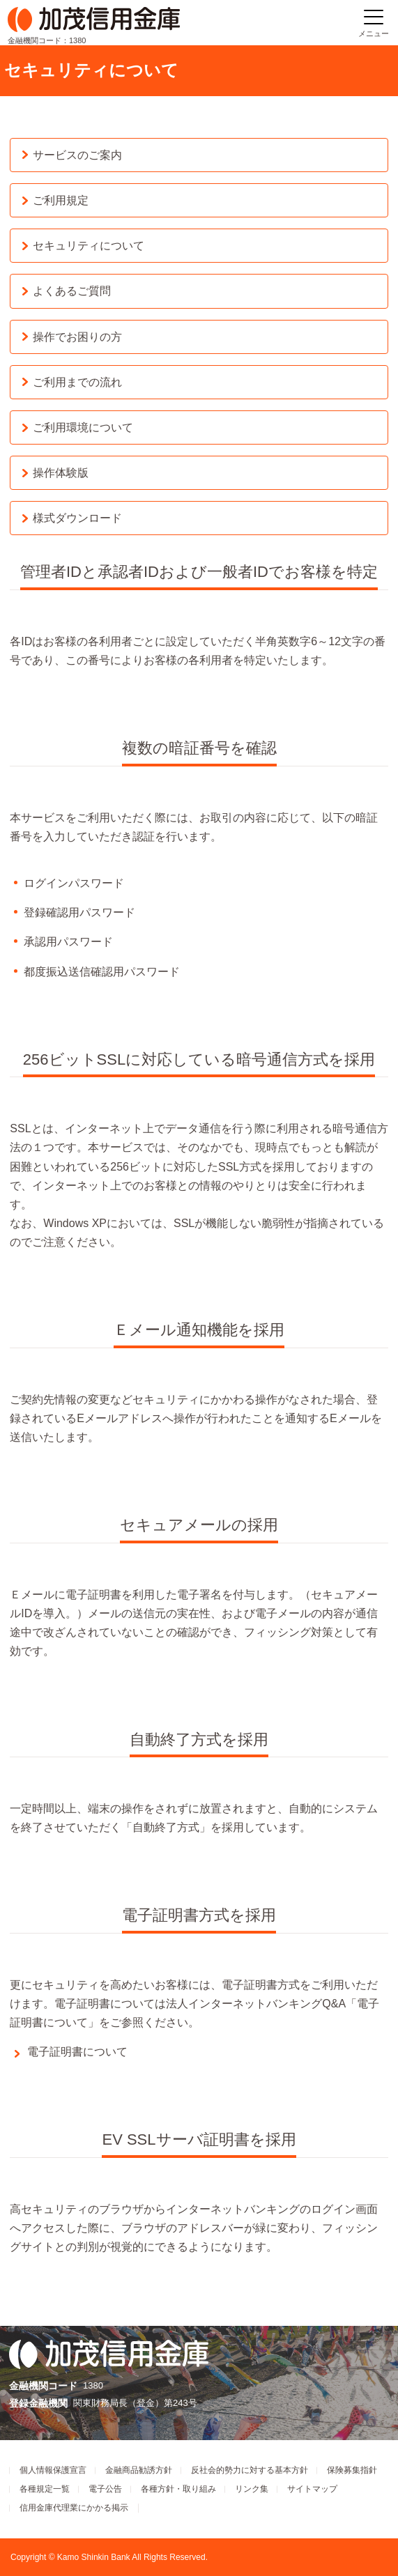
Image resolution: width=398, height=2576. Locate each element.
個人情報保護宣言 (53, 2470)
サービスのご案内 (77, 155)
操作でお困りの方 (77, 337)
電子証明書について (77, 2052)
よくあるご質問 (72, 291)
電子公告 (105, 2489)
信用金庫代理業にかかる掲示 (74, 2508)
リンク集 (251, 2489)
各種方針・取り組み (178, 2489)
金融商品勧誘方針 (138, 2470)
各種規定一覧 (45, 2489)
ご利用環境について (83, 427)
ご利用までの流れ (77, 382)
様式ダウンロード (77, 518)
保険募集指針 (352, 2470)
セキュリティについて (88, 246)
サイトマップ (312, 2489)
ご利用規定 (61, 200)
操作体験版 (61, 473)
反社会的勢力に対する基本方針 (249, 2470)
